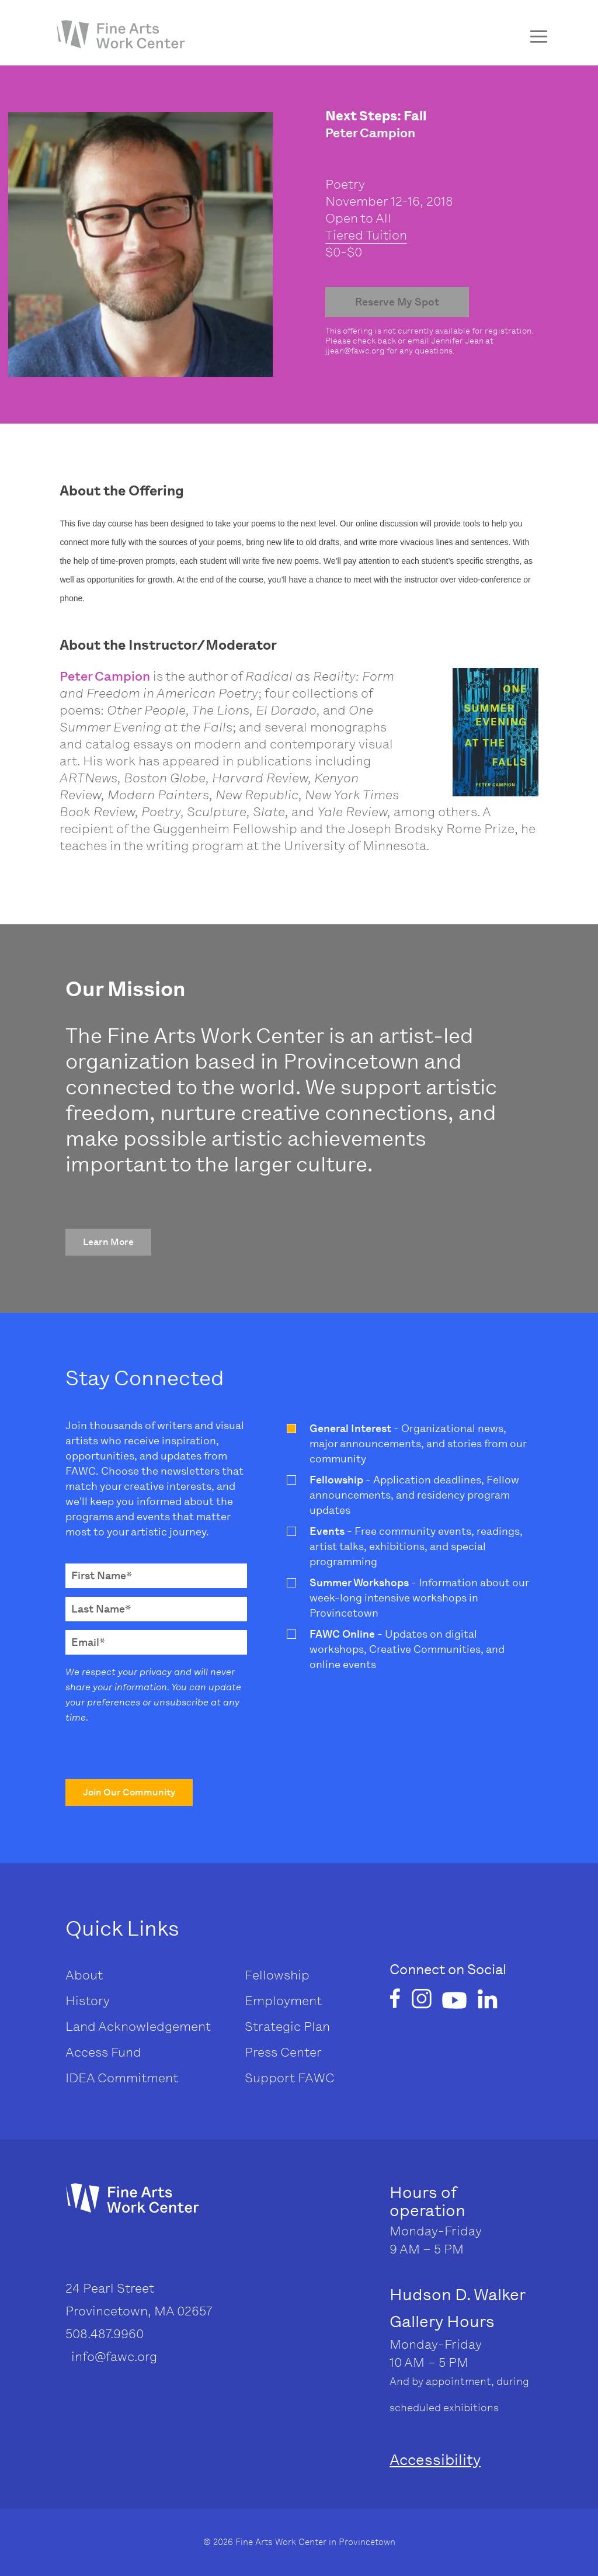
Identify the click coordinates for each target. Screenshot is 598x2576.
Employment (283, 2001)
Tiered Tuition (366, 235)
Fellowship (277, 1975)
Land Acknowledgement (138, 2026)
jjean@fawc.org (355, 351)
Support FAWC (290, 2078)
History (87, 2001)
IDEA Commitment (121, 2078)
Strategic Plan (287, 2026)
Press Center (283, 2052)
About (84, 1975)
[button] (108, 1242)
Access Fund (103, 2052)
